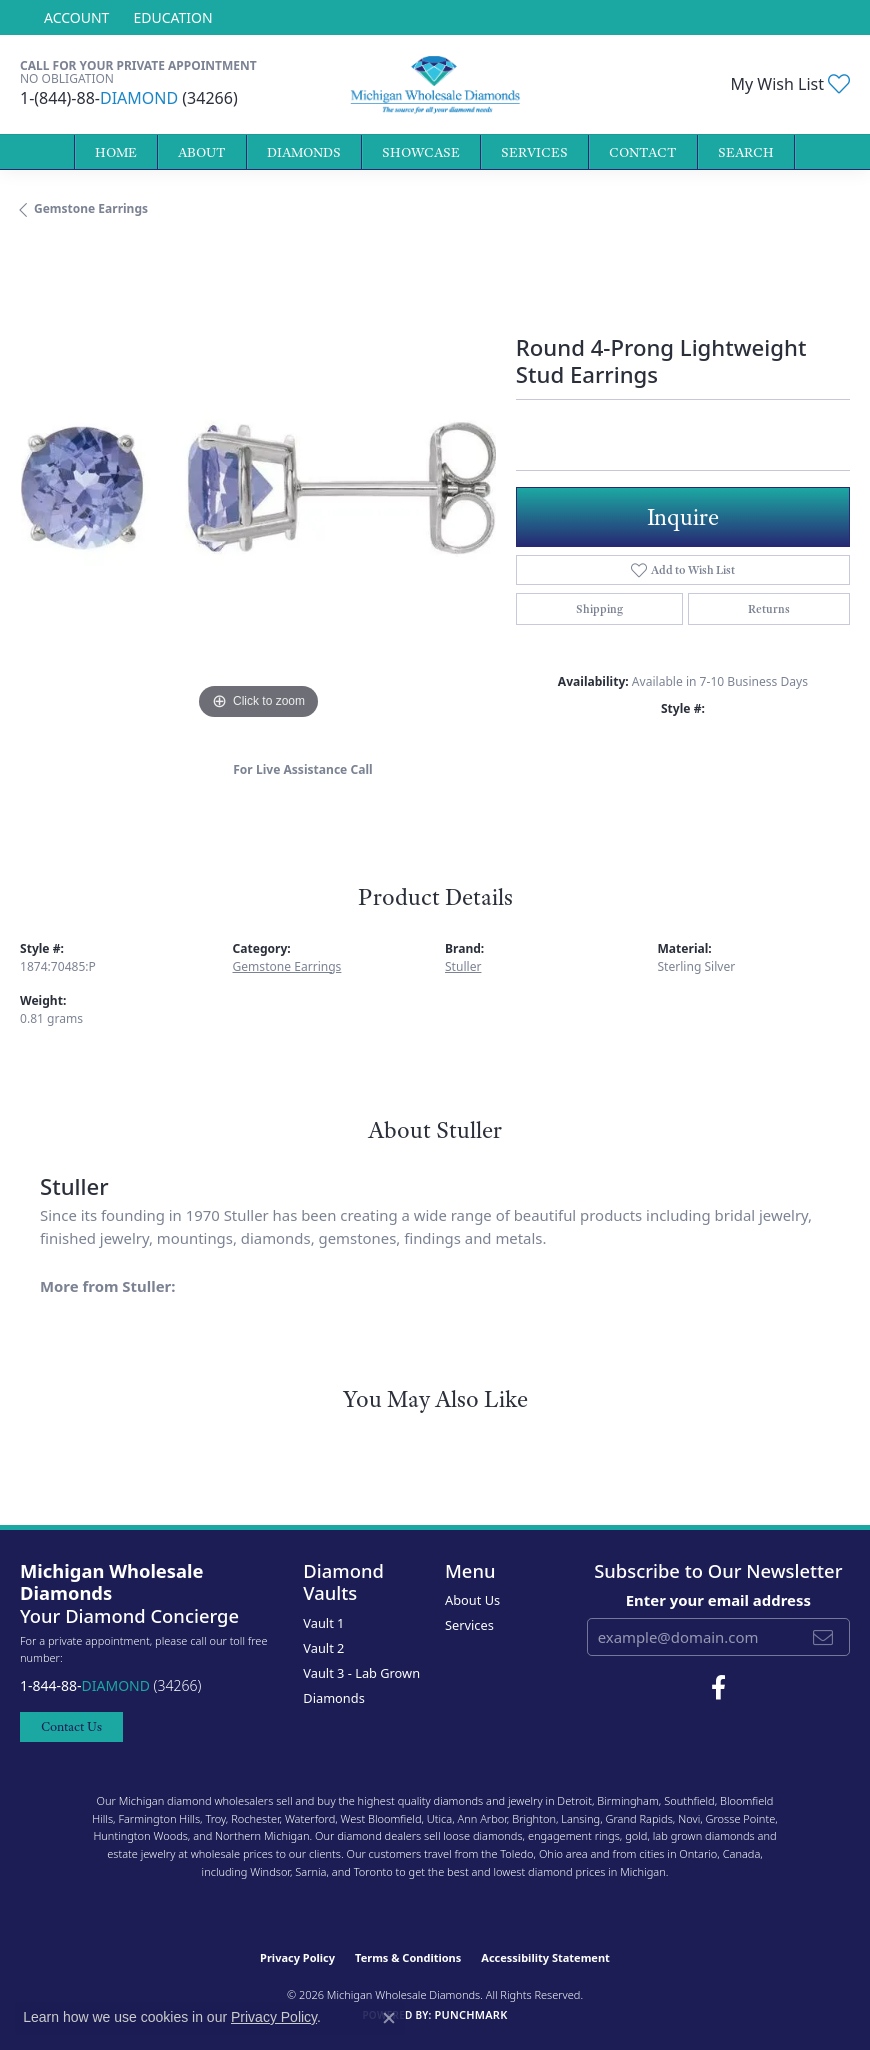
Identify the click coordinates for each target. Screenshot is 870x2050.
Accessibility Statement (545, 1957)
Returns (769, 609)
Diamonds (304, 152)
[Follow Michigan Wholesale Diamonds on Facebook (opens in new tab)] (718, 1688)
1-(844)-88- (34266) (129, 98)
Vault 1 (323, 1623)
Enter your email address (718, 1600)
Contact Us (71, 1726)
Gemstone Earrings (91, 208)
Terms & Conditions (408, 1957)
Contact (643, 152)
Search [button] (746, 152)
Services (534, 152)
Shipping (599, 609)
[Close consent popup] (389, 2018)
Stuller (463, 966)
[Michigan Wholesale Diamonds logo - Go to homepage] (434, 84)
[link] (170, 17)
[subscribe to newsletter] (823, 1637)
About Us (472, 1600)
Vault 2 (323, 1648)
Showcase (421, 152)
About (202, 152)
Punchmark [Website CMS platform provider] (470, 2014)
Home (116, 152)
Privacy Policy (297, 1957)
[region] (258, 487)
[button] (74, 17)
